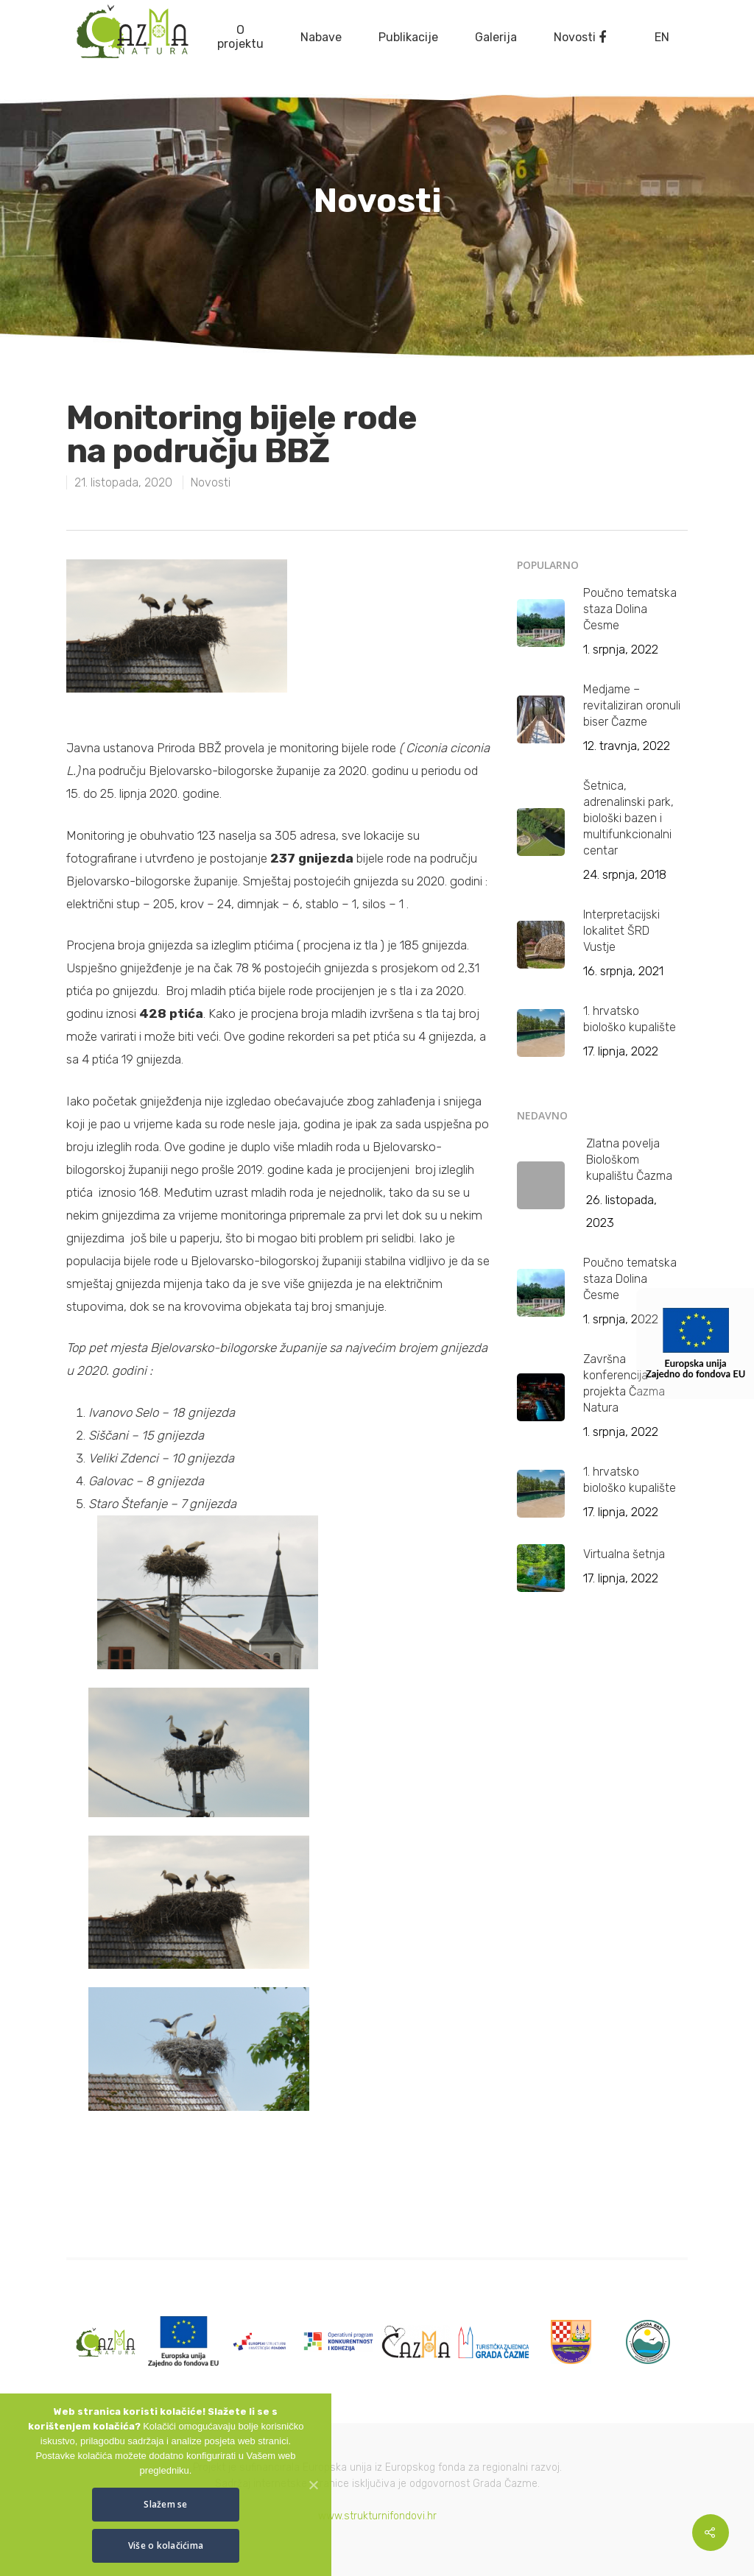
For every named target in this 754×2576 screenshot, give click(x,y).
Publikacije (408, 37)
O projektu (240, 37)
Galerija (496, 37)
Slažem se (165, 2504)
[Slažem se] (313, 2484)
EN (662, 37)
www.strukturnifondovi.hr (377, 2516)
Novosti (575, 37)
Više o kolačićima (165, 2545)
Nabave (321, 37)
